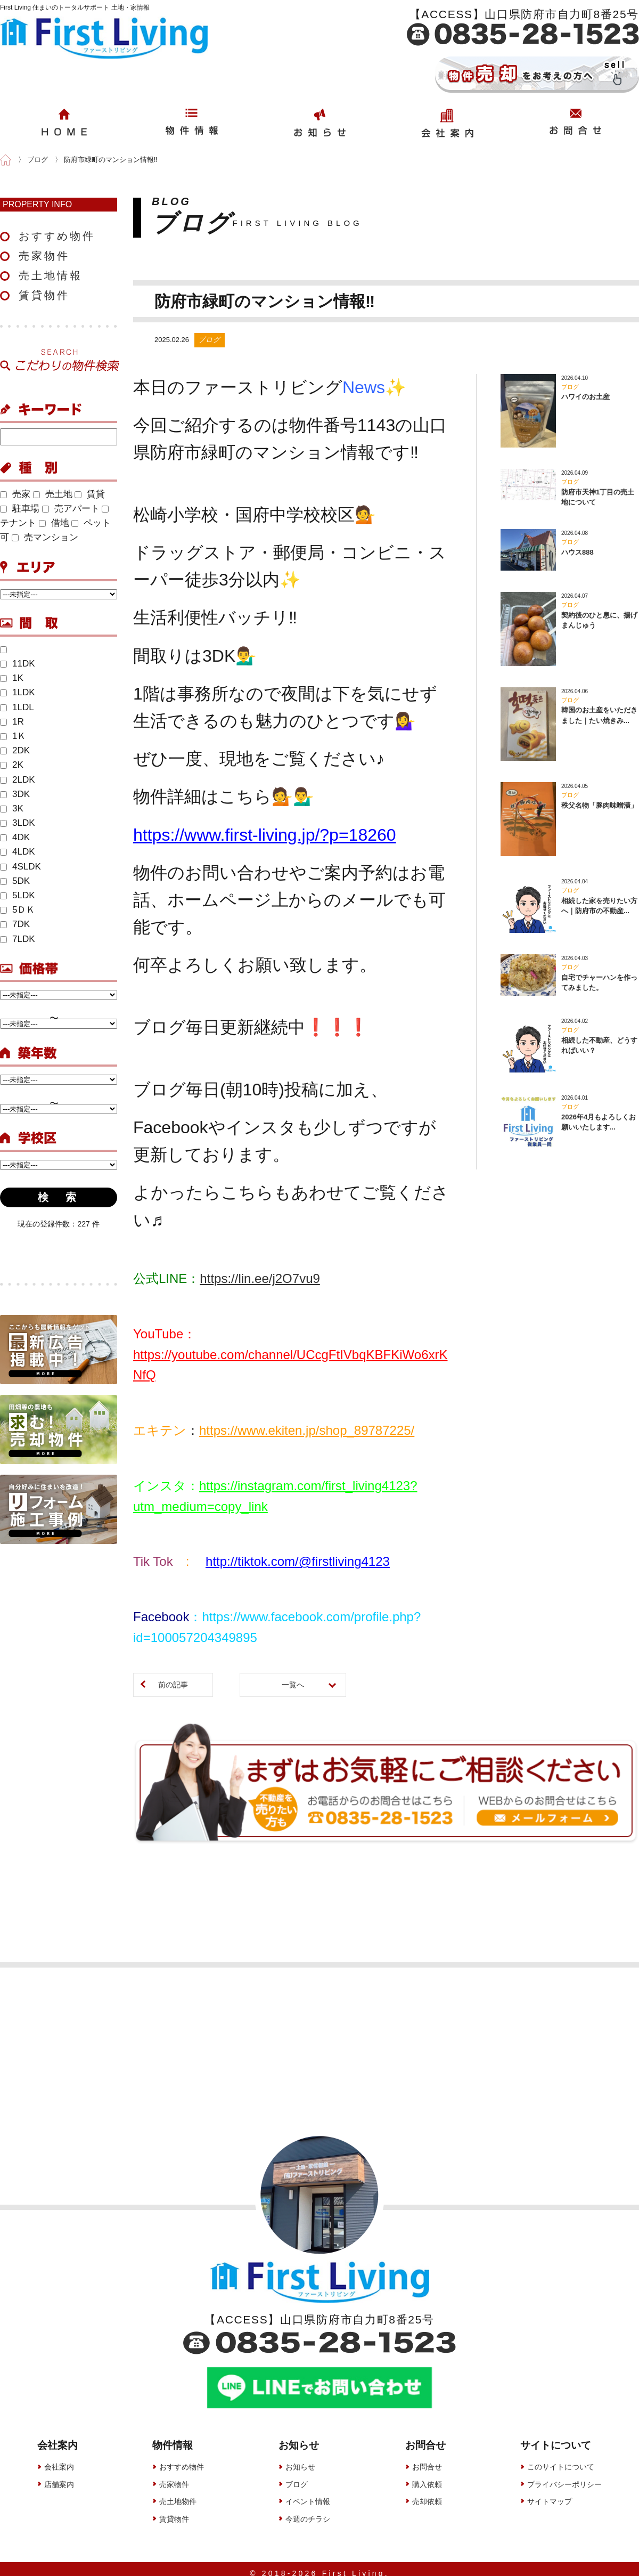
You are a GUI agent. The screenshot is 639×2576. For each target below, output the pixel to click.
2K (11, 765)
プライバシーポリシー (564, 2476)
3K (11, 808)
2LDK (17, 780)
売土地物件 (177, 2493)
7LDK (17, 939)
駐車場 (19, 508)
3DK (15, 794)
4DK (15, 837)
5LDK (17, 895)
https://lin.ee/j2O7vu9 (260, 1278)
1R (12, 722)
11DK (17, 664)
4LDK (17, 852)
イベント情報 (307, 2493)
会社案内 (59, 2458)
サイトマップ (549, 2493)
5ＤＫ (17, 910)
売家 (15, 494)
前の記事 (173, 1684)
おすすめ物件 (57, 236)
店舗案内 (59, 2476)
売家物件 (44, 256)
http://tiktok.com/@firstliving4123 (298, 1561)
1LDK (17, 692)
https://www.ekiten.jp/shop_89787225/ (306, 1430)
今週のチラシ (307, 2510)
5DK (15, 881)
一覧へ (293, 1684)
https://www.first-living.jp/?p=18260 (264, 834)
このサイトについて (560, 2458)
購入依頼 (427, 2476)
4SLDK (20, 867)
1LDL (17, 707)
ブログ (296, 2476)
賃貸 (90, 494)
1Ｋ (13, 736)
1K (11, 678)
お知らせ (300, 2458)
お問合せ (427, 2458)
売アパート (71, 508)
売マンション (45, 537)
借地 (54, 523)
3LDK (17, 823)
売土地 (52, 494)
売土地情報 (51, 275)
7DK (15, 924)
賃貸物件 (44, 295)
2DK (15, 750)
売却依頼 (427, 2493)
